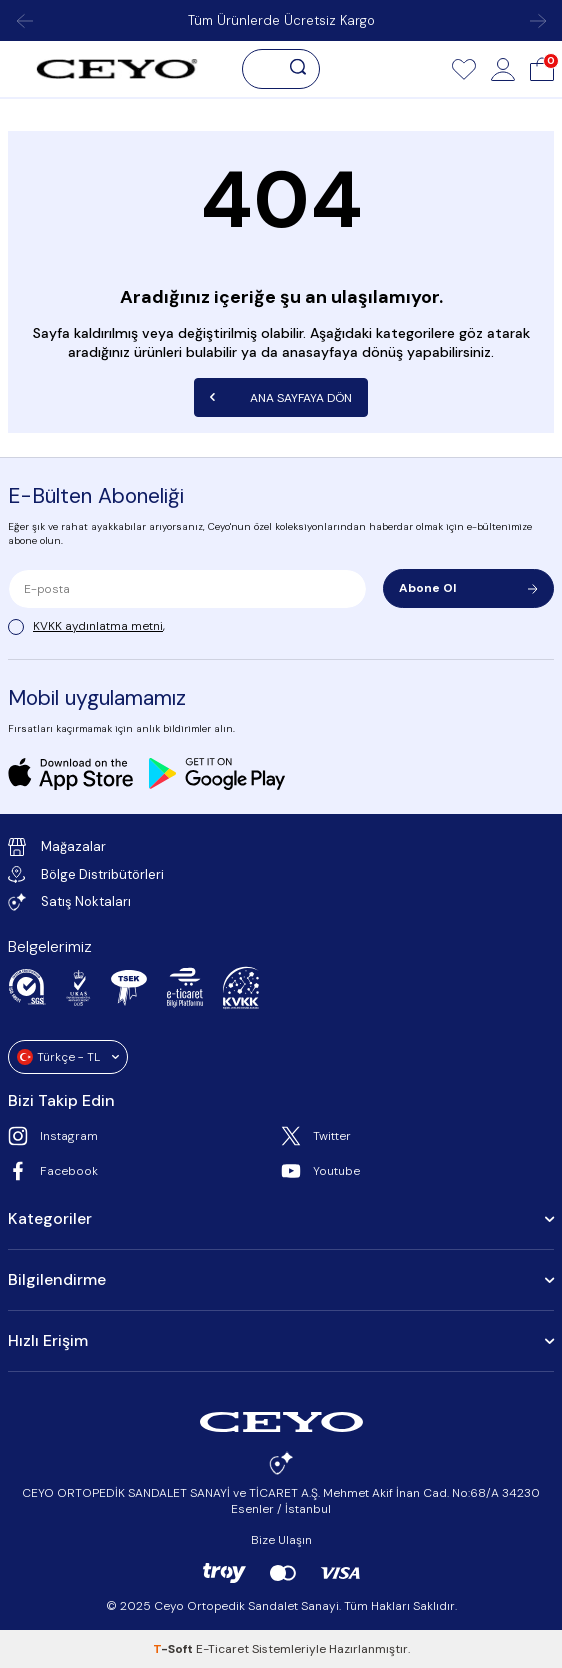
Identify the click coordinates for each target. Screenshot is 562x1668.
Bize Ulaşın (281, 1540)
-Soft (174, 1649)
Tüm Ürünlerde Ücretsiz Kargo (281, 20)
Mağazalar (57, 847)
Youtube (320, 1171)
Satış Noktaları (69, 902)
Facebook (53, 1171)
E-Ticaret (222, 1649)
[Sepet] (542, 69)
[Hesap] (503, 69)
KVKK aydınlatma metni (98, 626)
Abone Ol (468, 588)
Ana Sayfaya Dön (281, 397)
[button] (24, 21)
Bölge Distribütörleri (86, 874)
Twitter (316, 1136)
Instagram (53, 1136)
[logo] (117, 69)
